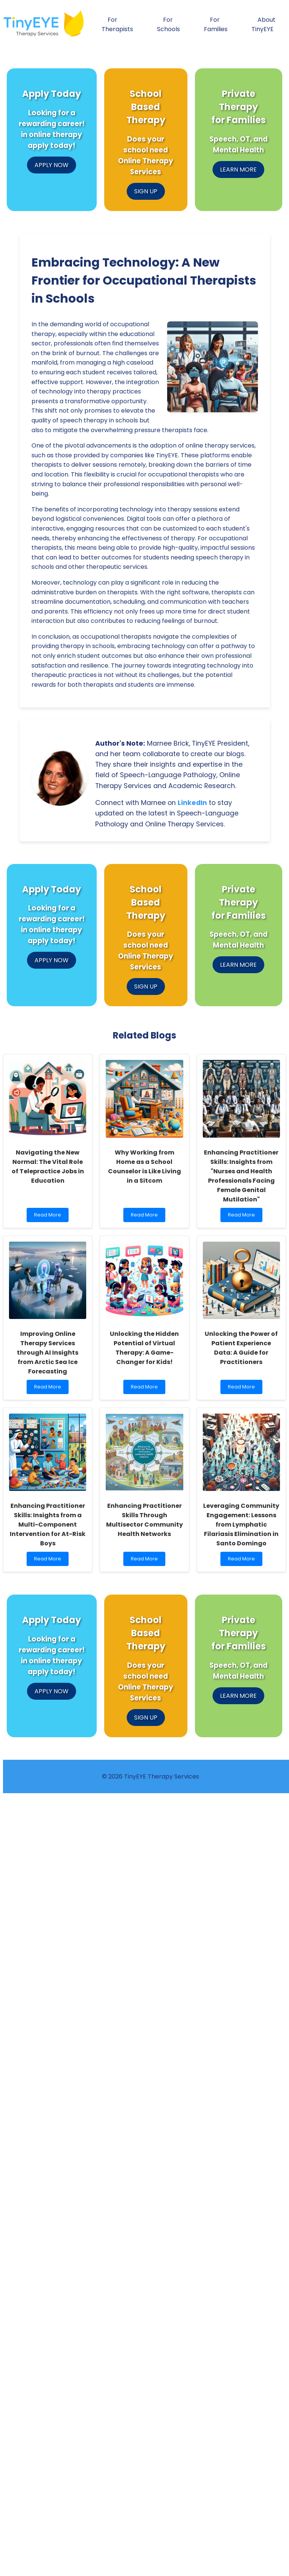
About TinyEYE (264, 24)
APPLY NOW (51, 165)
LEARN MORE (238, 169)
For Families (216, 24)
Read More (49, 1216)
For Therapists (117, 24)
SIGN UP (145, 191)
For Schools (168, 24)
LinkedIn (192, 802)
